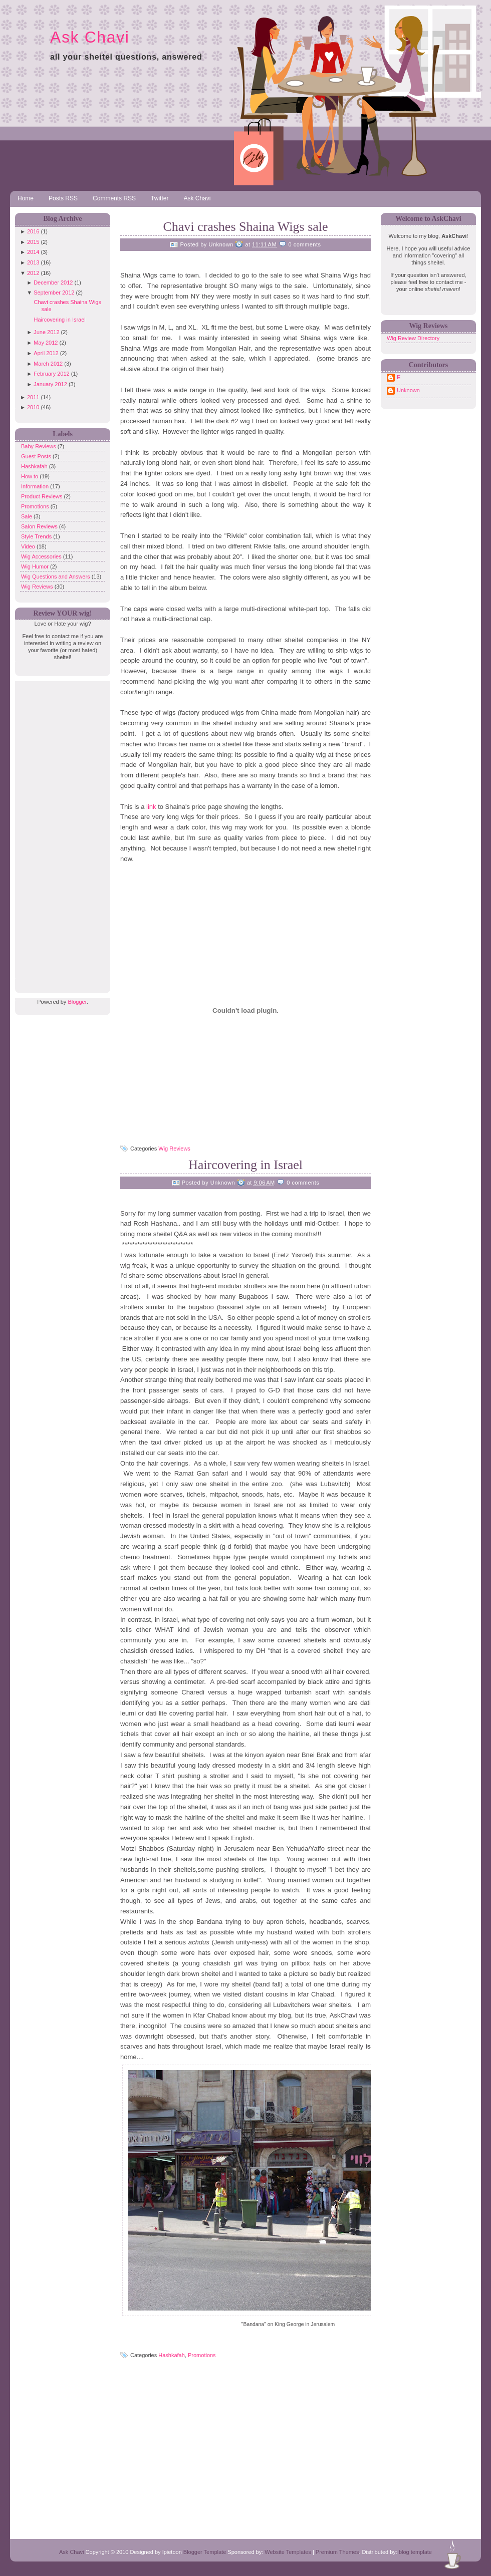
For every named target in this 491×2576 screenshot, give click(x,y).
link (152, 806)
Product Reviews (42, 496)
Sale (27, 516)
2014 (33, 252)
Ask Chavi (89, 37)
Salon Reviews (40, 526)
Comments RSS (114, 198)
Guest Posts (37, 456)
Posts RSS (63, 198)
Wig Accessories (42, 556)
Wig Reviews (38, 587)
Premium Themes (337, 2552)
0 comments (305, 244)
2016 (33, 231)
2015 (33, 242)
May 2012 (46, 343)
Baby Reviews (39, 446)
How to (30, 476)
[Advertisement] (60, 831)
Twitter (159, 198)
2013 (33, 262)
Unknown (408, 390)
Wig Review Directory (413, 338)
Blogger (77, 1002)
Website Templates (288, 2552)
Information (35, 486)
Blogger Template (204, 2552)
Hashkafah (35, 466)
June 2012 (46, 332)
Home (26, 198)
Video (29, 546)
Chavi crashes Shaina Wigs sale (245, 226)
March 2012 (48, 364)
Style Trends (37, 536)
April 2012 (46, 353)
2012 (33, 273)
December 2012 (53, 282)
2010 (33, 407)
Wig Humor (35, 566)
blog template (415, 2552)
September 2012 (54, 293)
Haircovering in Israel (59, 320)
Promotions (36, 506)
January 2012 (50, 384)
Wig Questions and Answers (56, 577)
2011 (33, 397)
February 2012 (52, 374)
